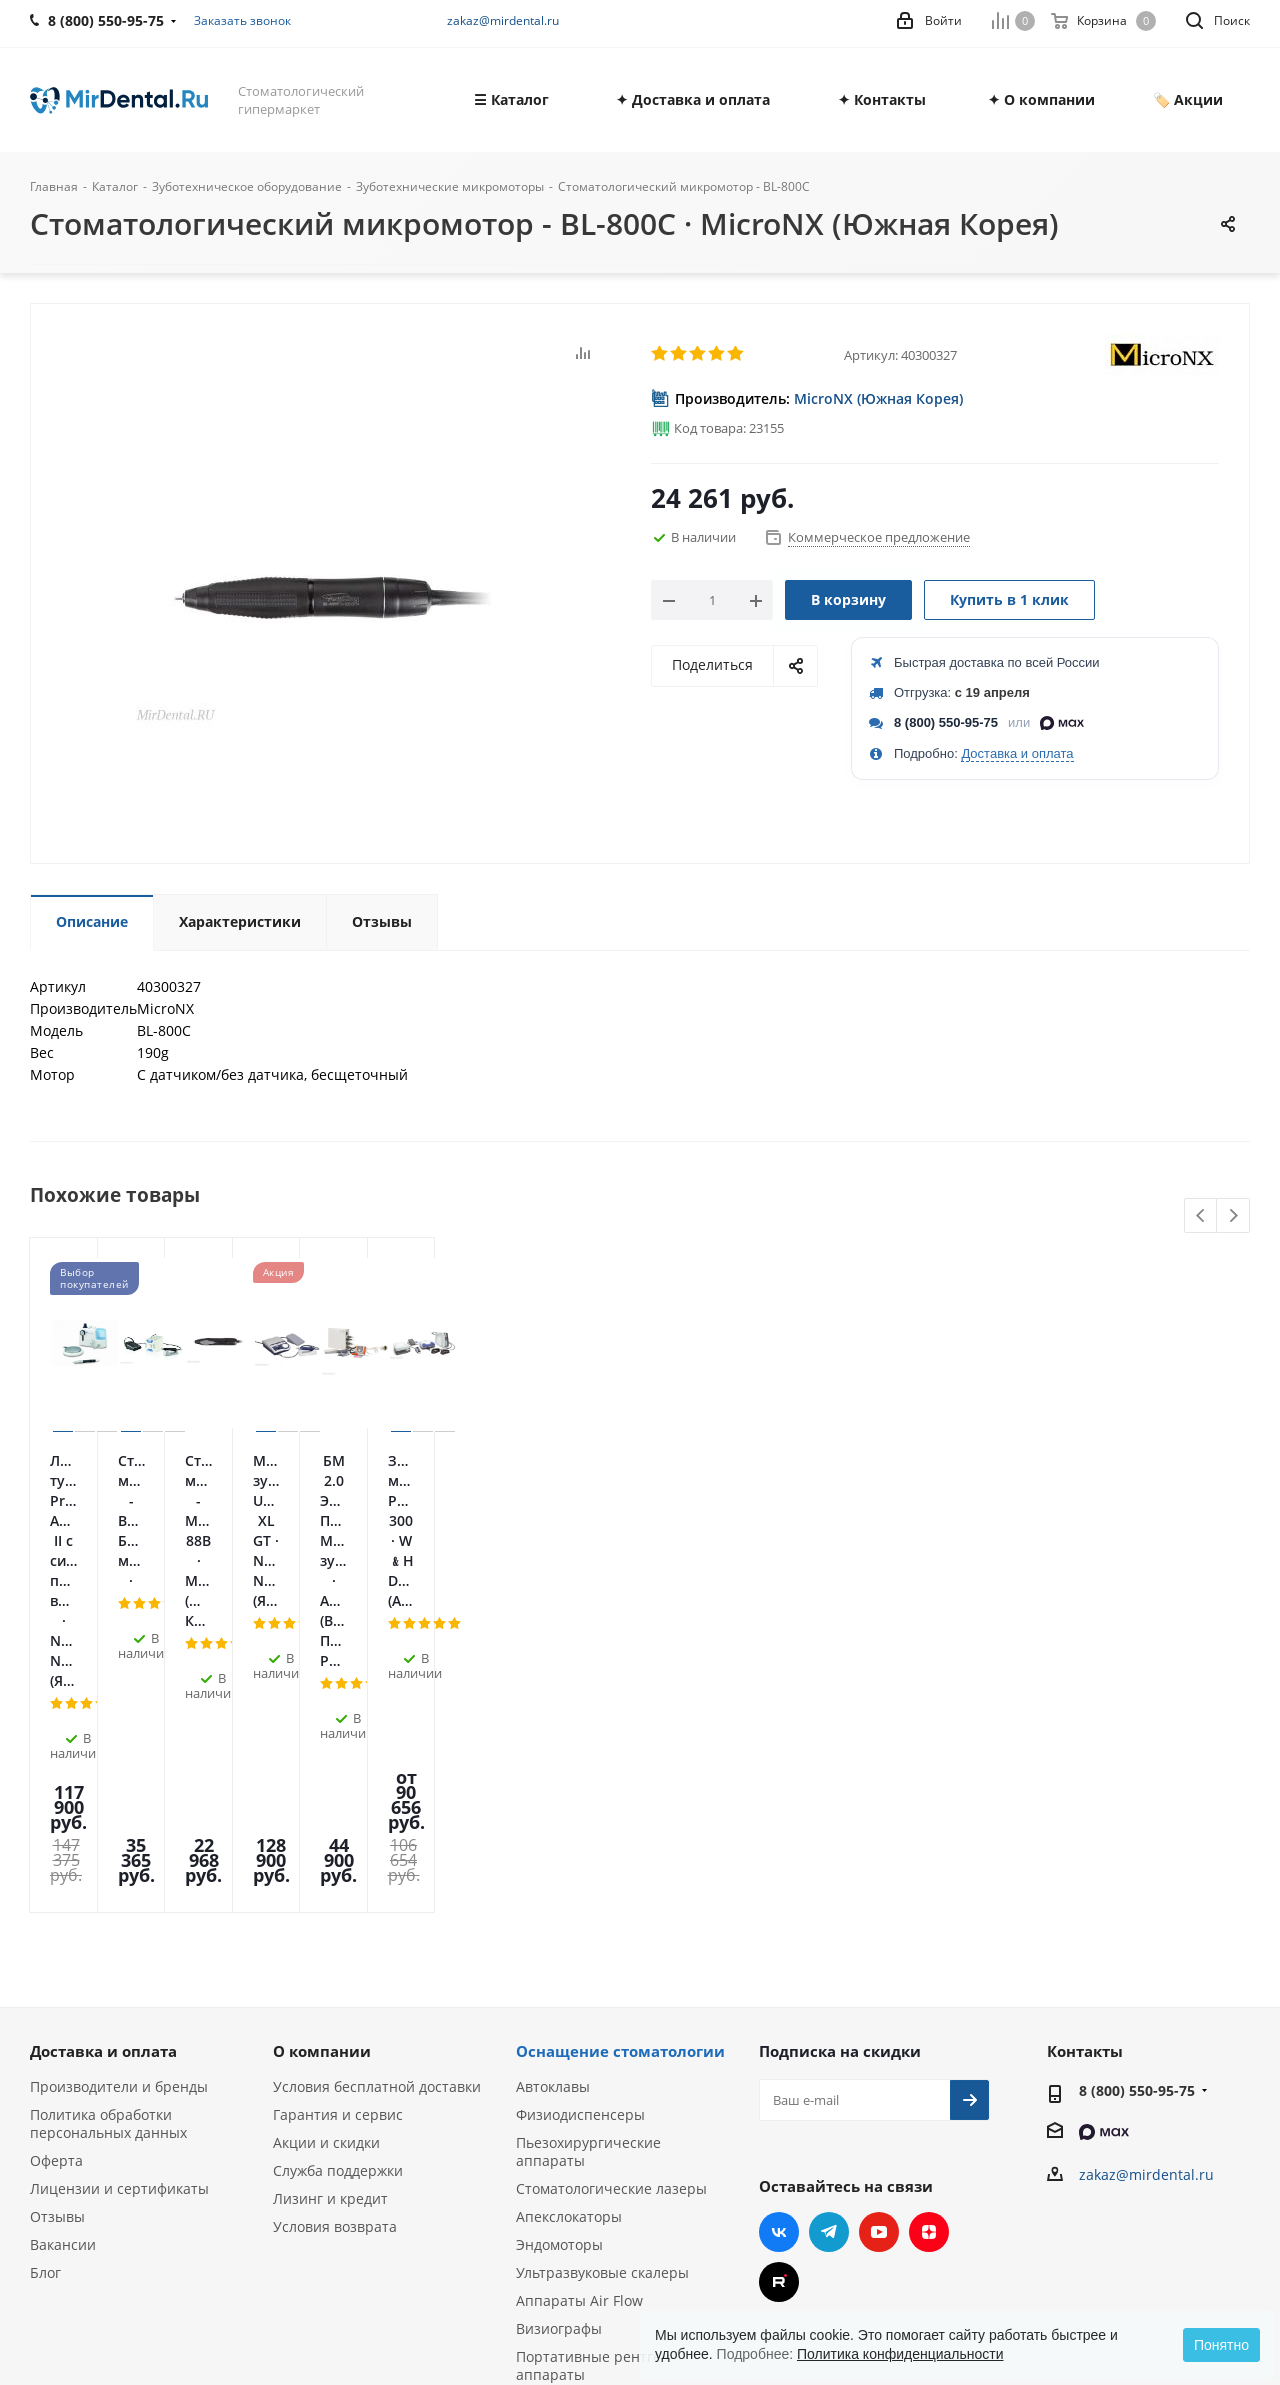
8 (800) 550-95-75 (946, 722)
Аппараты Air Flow (579, 2023)
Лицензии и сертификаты (119, 1911)
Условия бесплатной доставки (377, 1809)
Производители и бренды (119, 1809)
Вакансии (63, 1967)
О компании (322, 1774)
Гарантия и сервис (338, 1837)
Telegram (829, 1955)
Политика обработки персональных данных (108, 1846)
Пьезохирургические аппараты (588, 1874)
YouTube (879, 1955)
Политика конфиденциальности (900, 2354)
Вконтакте (779, 1955)
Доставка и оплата (1017, 753)
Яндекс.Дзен (929, 1955)
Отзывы (57, 1939)
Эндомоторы (559, 1967)
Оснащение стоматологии (620, 1774)
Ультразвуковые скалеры (602, 1995)
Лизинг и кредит (330, 1921)
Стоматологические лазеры (611, 1911)
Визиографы (559, 2051)
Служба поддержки (338, 1893)
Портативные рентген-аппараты (595, 2088)
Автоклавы (553, 1809)
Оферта (56, 1883)
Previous (1201, 1216)
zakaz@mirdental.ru (503, 20)
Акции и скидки (326, 1865)
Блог (45, 1995)
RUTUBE (779, 2005)
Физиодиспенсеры (580, 1837)
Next (1233, 1216)
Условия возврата (335, 1949)
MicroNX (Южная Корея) (878, 398)
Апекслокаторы (569, 1939)
